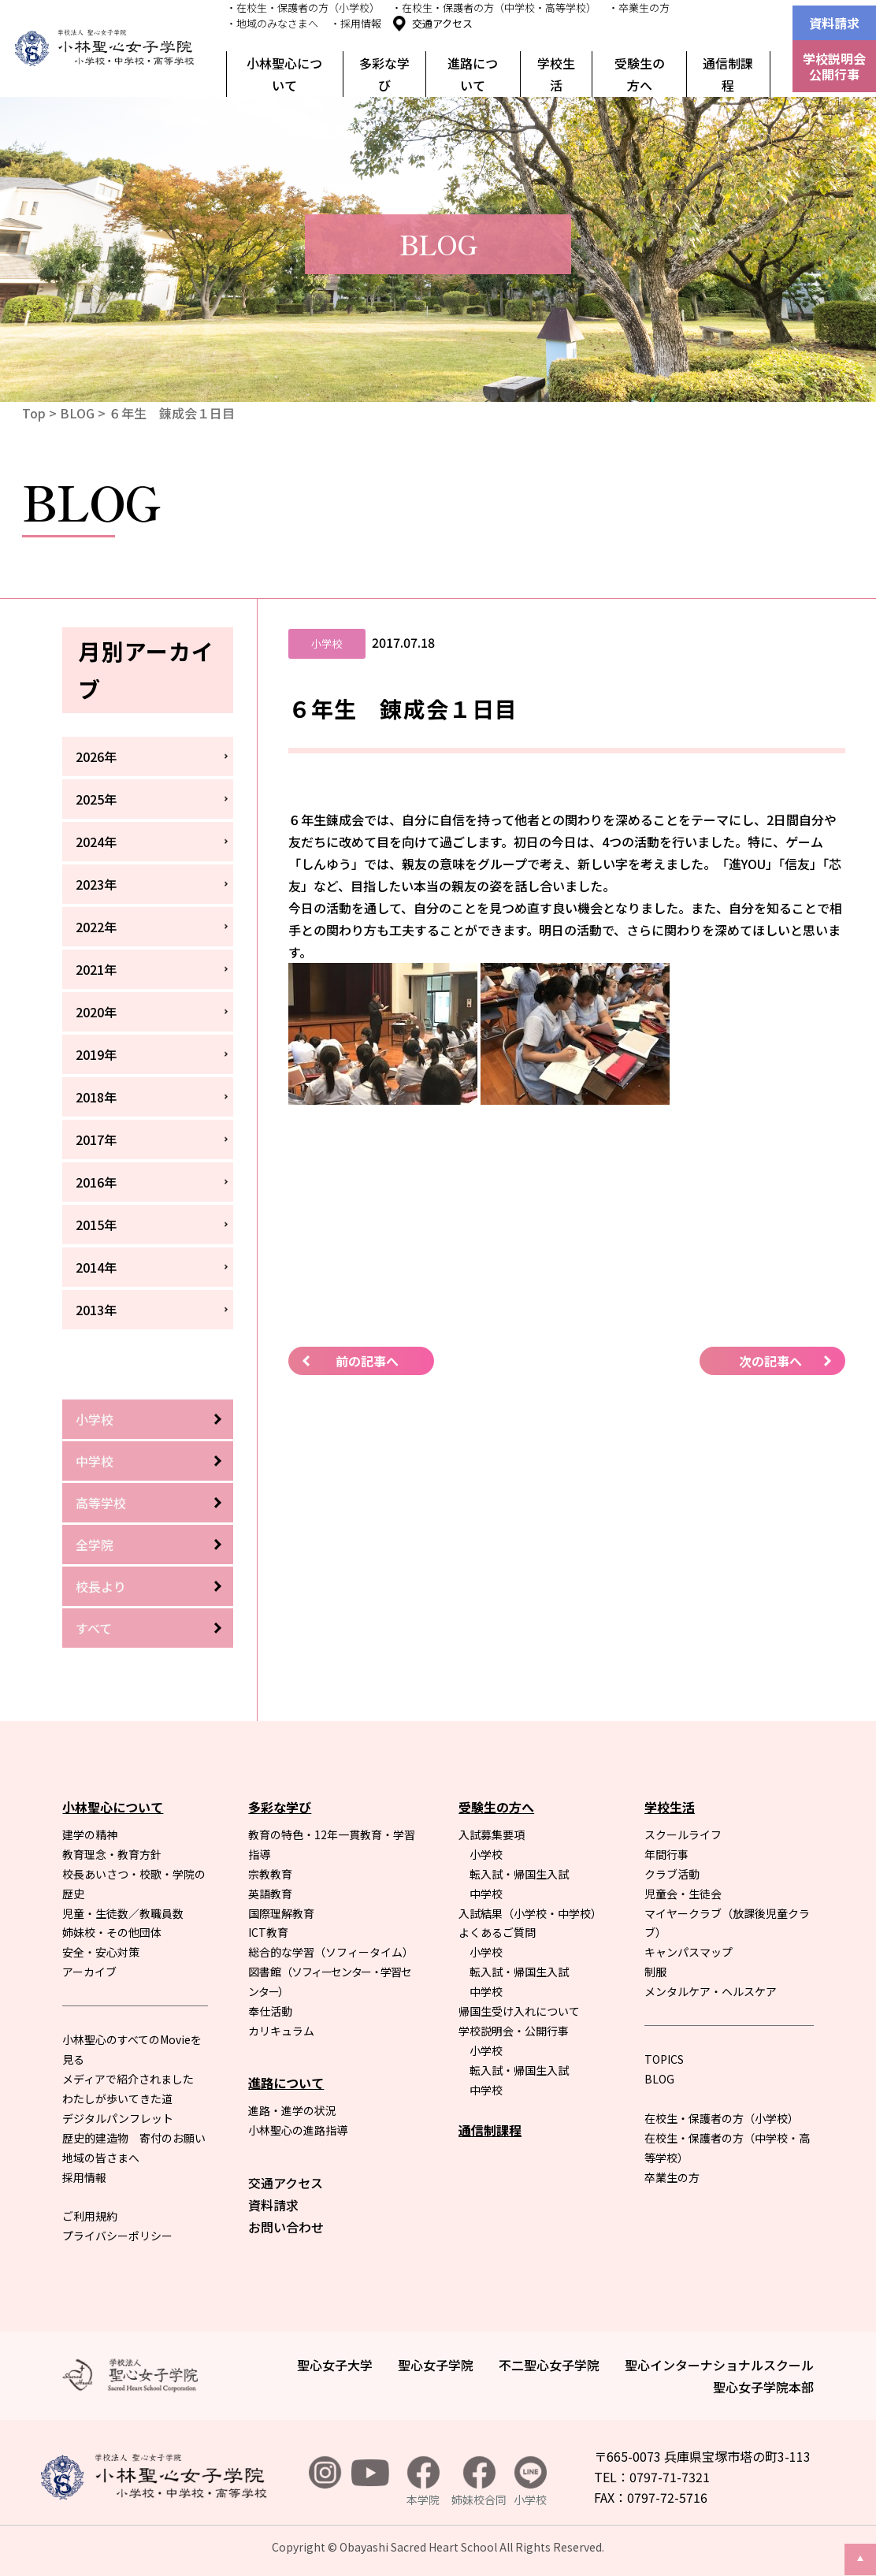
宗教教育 (270, 1874)
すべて (94, 1628)
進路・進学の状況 (292, 2110)
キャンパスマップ (688, 1952)
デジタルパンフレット (117, 2118)
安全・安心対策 (100, 1952)
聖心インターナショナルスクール (719, 2364)
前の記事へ (367, 1360)
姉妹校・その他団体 (111, 1932)
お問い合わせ (286, 2226)
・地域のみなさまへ (272, 23)
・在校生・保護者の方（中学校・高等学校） (494, 7)
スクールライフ (683, 1834)
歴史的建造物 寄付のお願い (134, 2138)
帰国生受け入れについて (519, 2011)
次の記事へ (770, 1360)
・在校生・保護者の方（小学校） (303, 7)
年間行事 (666, 1854)
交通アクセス (442, 23)
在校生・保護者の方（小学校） (721, 2118)
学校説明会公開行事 (834, 66)
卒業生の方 (672, 2177)
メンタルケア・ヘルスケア (710, 1991)
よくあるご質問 (497, 1932)
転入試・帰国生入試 (519, 1874)
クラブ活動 (672, 1874)
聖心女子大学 (335, 2364)
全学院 (94, 1544)
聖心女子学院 (435, 2364)
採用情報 (84, 2177)
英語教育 (270, 1893)
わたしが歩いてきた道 (117, 2098)
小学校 (94, 1419)
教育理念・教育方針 (111, 1854)
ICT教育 (268, 1932)
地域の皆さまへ (100, 2157)
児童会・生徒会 (683, 1893)
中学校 (94, 1461)
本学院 (423, 2481)
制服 (655, 1971)
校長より (101, 1586)
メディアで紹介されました (128, 2079)
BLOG (77, 412)
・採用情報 (355, 23)
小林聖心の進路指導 (297, 2130)
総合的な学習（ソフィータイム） (331, 1952)
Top (34, 412)
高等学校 (101, 1502)
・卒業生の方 (639, 7)
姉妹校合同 (479, 2481)
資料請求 (834, 22)
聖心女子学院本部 (763, 2386)
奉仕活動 (270, 2011)
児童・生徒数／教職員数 (123, 1913)
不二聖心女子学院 (549, 2364)
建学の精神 (89, 1834)
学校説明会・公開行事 (513, 2031)
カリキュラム (281, 2031)
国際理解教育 (281, 1913)
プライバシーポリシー (117, 2235)
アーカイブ (89, 1971)
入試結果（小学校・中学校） (530, 1913)
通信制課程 (728, 74)
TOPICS (664, 2059)
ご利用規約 (89, 2216)
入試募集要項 (491, 1834)
